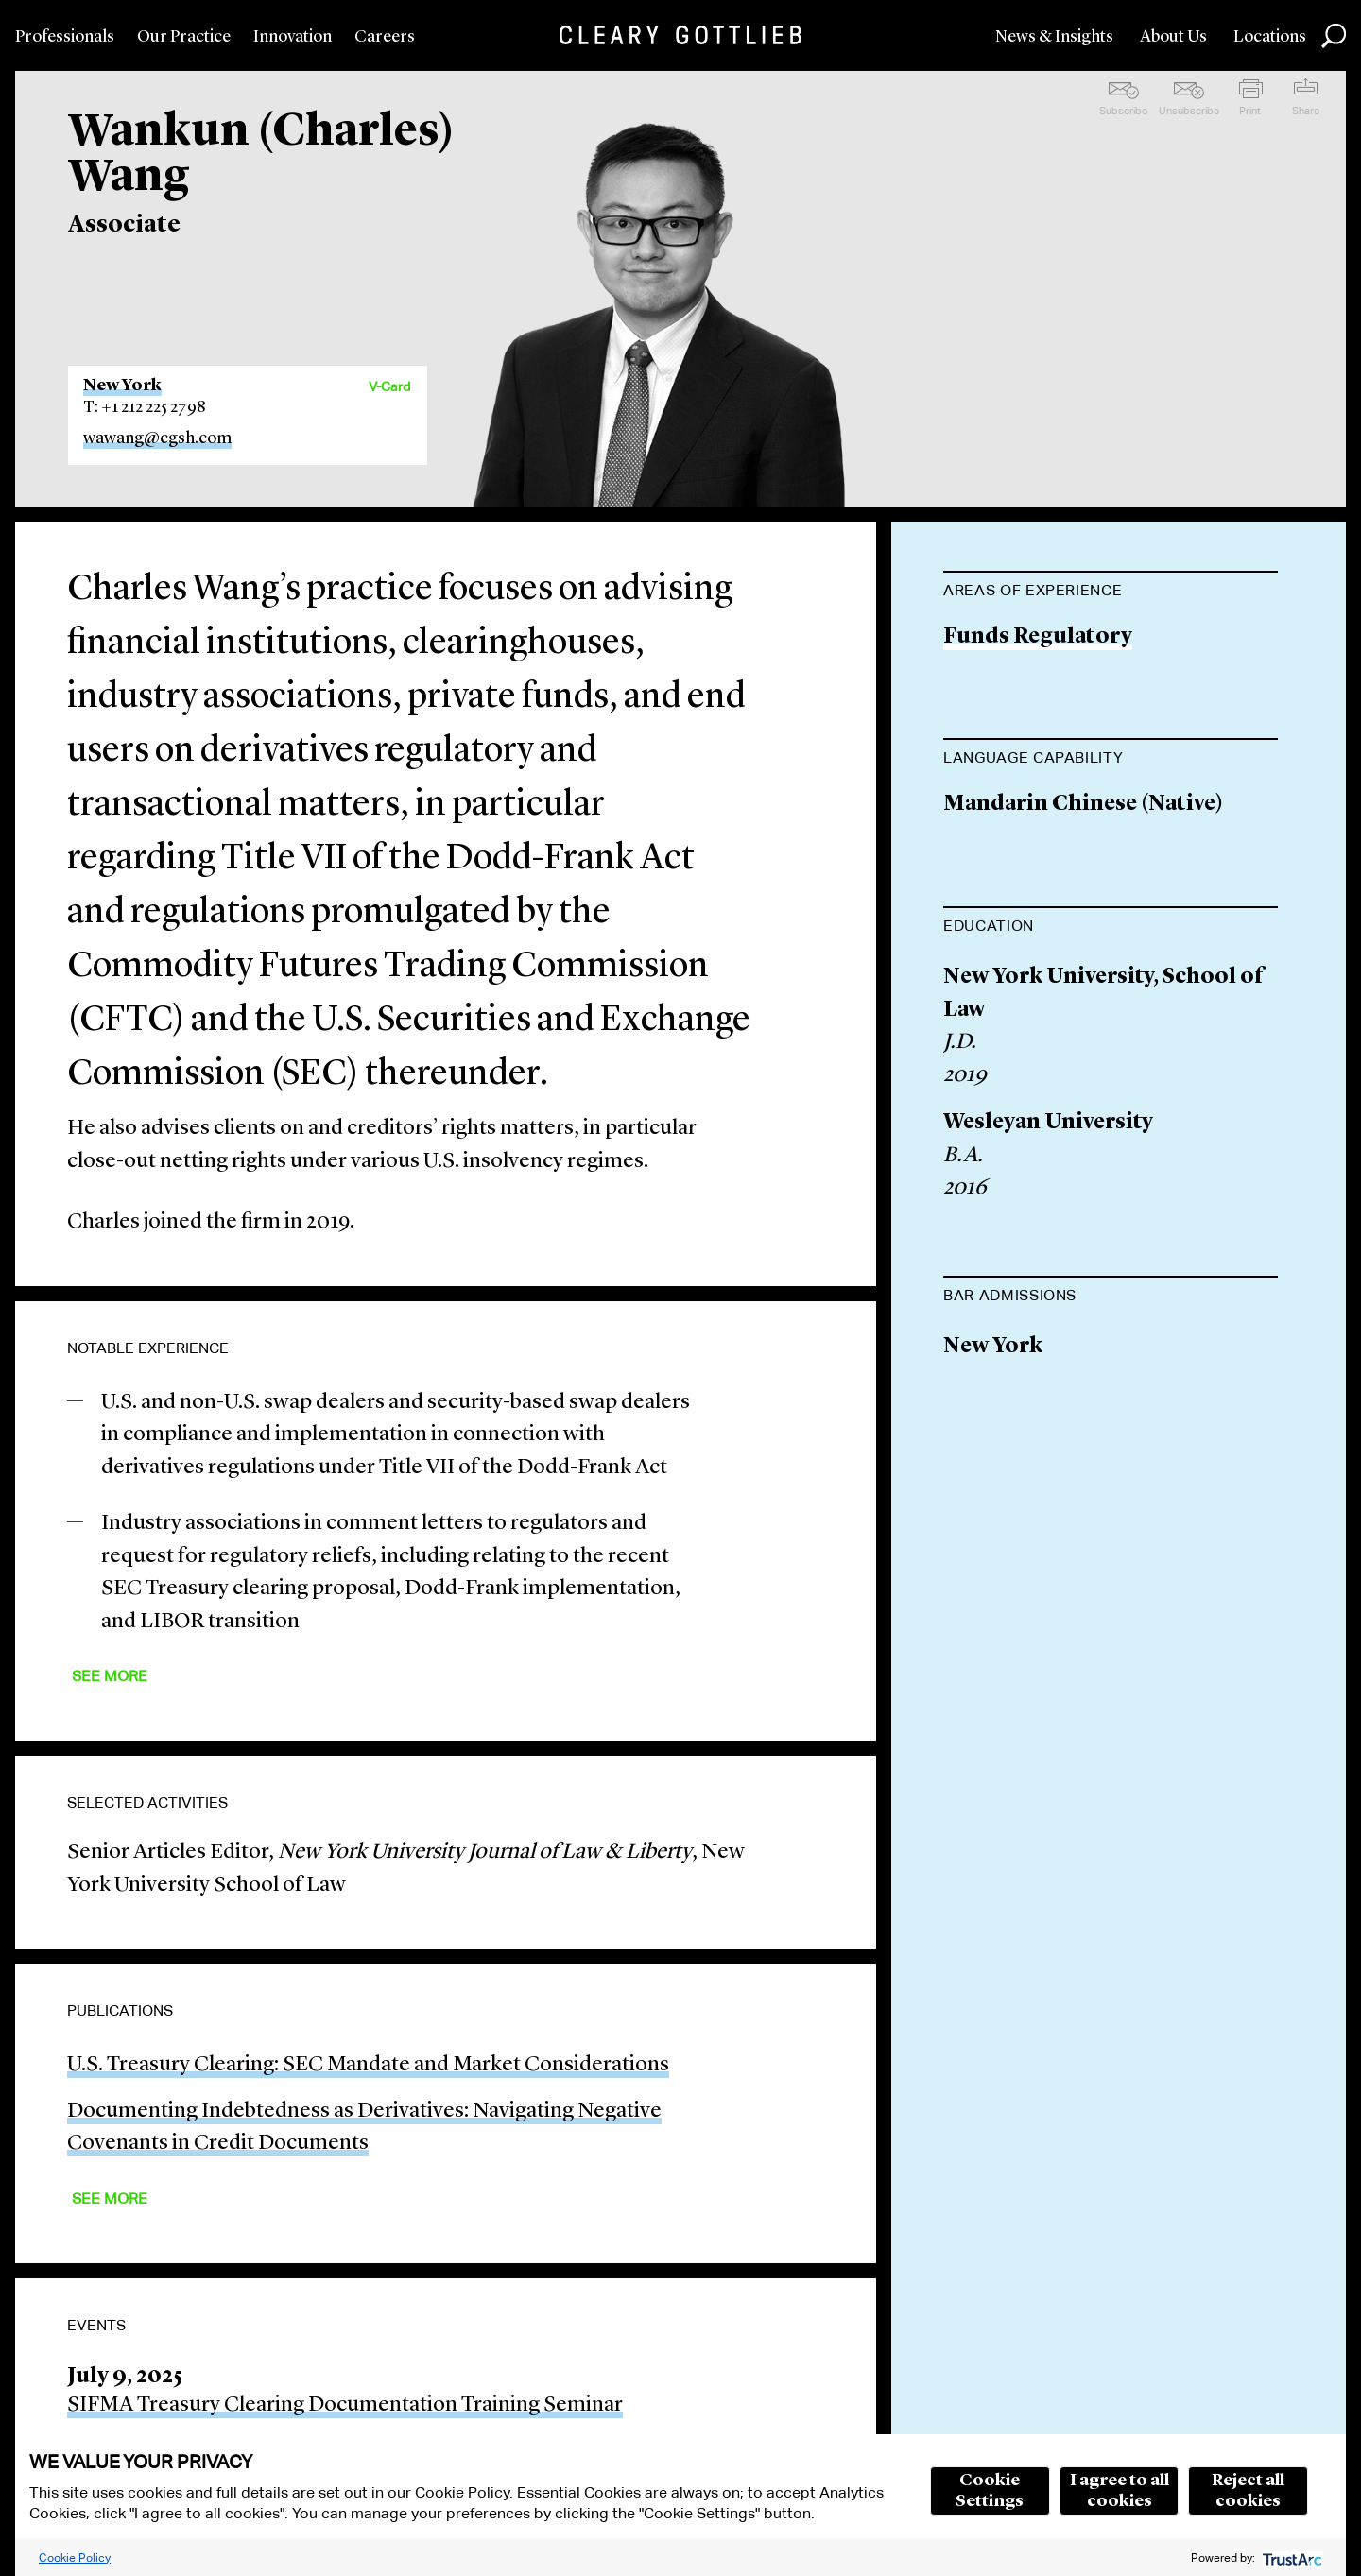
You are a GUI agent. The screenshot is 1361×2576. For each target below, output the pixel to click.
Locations (1269, 36)
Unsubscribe (1189, 110)
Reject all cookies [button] (1248, 2491)
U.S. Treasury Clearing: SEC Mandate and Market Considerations (368, 2065)
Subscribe (1123, 110)
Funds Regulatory (1037, 637)
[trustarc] (1290, 2557)
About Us (1173, 36)
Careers (384, 36)
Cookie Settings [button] (990, 2491)
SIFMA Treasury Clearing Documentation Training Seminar (345, 2405)
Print (1250, 110)
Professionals (64, 36)
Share (1305, 110)
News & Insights (1054, 36)
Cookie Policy (75, 2557)
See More (109, 1676)
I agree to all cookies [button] (1119, 2491)
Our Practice (184, 36)
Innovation (292, 36)
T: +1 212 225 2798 (144, 407)
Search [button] (1333, 36)
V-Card (389, 386)
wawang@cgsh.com (157, 438)
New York (122, 385)
